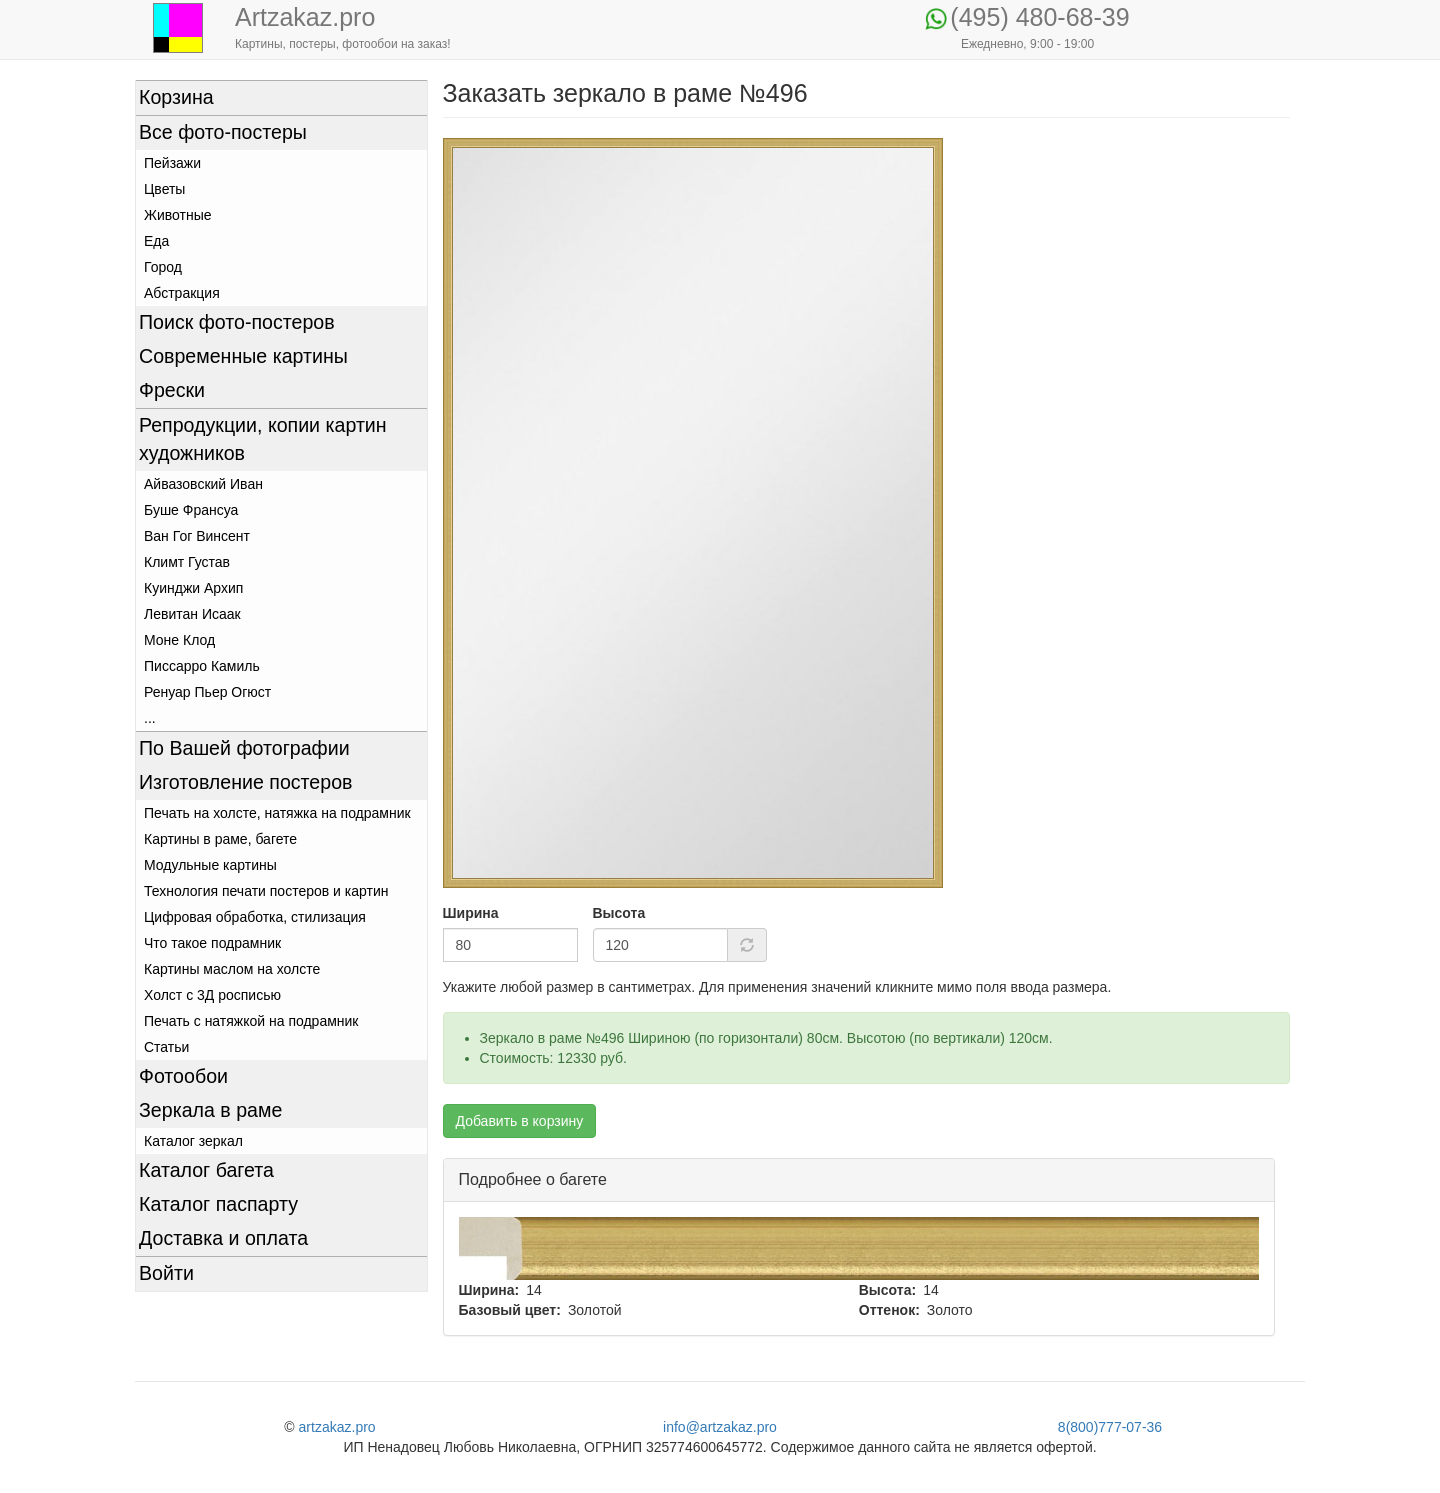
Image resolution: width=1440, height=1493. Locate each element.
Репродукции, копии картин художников (263, 439)
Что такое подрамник (212, 943)
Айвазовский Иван (203, 484)
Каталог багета (206, 1170)
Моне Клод (179, 640)
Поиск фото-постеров (237, 322)
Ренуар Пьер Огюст (207, 692)
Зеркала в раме (210, 1110)
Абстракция (182, 293)
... (150, 718)
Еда (156, 241)
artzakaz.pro (337, 1427)
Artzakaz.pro (305, 17)
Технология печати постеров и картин (266, 891)
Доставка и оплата (223, 1238)
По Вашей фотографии (244, 748)
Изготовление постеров (245, 782)
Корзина (176, 97)
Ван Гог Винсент (197, 536)
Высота (619, 913)
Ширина (471, 913)
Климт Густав (187, 562)
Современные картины (243, 356)
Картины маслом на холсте (232, 969)
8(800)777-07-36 (1110, 1427)
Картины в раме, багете (220, 839)
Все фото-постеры (223, 132)
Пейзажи (172, 163)
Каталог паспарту (218, 1204)
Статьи (166, 1047)
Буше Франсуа (191, 510)
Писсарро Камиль (202, 666)
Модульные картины (210, 865)
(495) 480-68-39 (1039, 17)
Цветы (164, 189)
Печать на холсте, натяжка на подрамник (277, 813)
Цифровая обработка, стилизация (255, 917)
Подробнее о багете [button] (533, 1179)
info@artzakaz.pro (720, 1427)
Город (163, 267)
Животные (178, 215)
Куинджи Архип (193, 588)
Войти (166, 1273)
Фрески (172, 390)
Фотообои (183, 1076)
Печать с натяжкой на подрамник (251, 1021)
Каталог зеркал (193, 1141)
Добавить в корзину (520, 1121)
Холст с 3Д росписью (212, 995)
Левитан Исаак (192, 614)
